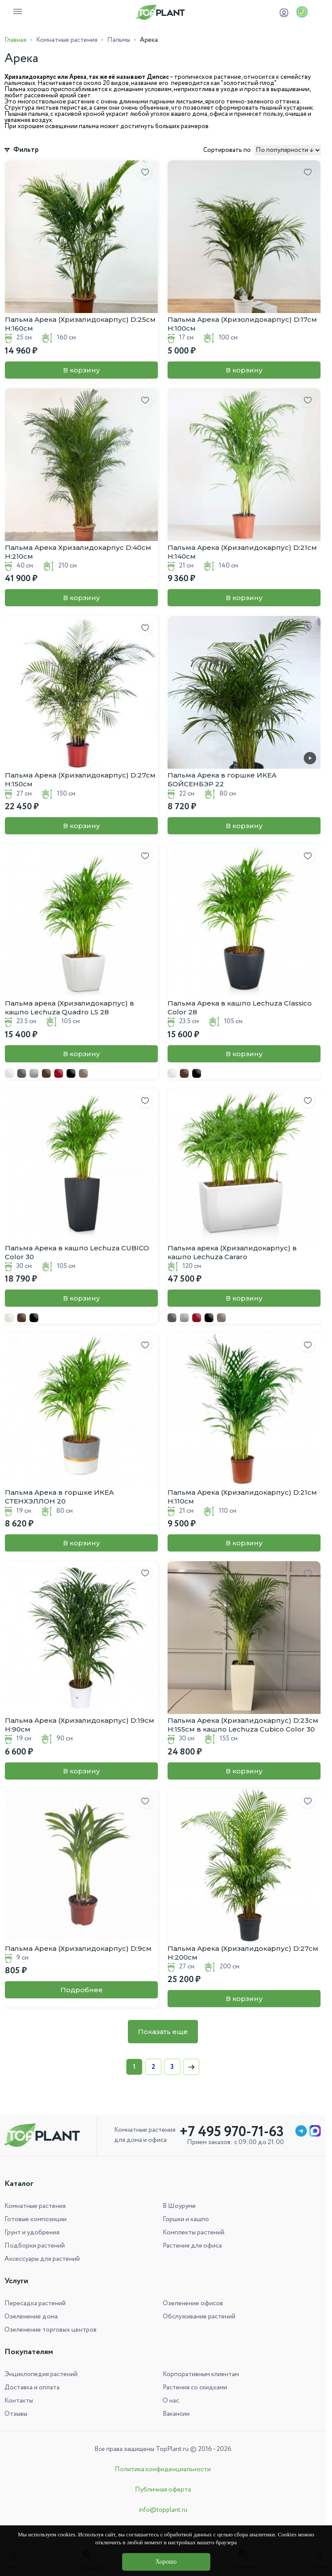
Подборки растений (34, 2246)
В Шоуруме (179, 2206)
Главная (15, 40)
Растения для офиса (192, 2246)
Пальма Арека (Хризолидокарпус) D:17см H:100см (242, 323)
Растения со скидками (195, 2387)
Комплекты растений (193, 2232)
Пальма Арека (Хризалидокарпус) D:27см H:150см (80, 779)
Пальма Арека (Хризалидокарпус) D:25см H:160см (80, 323)
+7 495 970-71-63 (231, 2132)
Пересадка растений (35, 2303)
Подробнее (81, 1990)
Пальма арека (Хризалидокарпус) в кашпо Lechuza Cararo (232, 1252)
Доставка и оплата (32, 2387)
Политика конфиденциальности (163, 2469)
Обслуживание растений (199, 2317)
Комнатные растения (66, 40)
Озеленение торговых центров (50, 2330)
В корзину (81, 370)
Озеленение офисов (193, 2303)
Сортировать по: (228, 150)
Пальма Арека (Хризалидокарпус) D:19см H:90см (79, 1724)
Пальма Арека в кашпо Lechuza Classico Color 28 (240, 1007)
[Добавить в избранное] (145, 172)
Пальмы (118, 40)
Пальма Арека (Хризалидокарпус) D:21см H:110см (242, 1496)
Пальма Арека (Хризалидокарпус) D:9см (78, 1948)
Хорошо (165, 2561)
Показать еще (163, 2031)
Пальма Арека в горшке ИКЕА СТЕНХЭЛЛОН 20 (59, 1496)
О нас (171, 2401)
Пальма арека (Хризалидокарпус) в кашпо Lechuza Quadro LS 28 (69, 1007)
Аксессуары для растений (42, 2259)
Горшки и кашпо (186, 2219)
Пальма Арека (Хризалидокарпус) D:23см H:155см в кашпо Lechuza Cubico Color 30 (243, 1724)
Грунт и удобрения (32, 2232)
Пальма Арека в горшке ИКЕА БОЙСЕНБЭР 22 (222, 779)
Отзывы (15, 2414)
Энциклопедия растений (41, 2374)
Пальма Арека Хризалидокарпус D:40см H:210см (78, 551)
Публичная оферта (163, 2490)
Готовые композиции (35, 2219)
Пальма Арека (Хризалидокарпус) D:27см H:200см (243, 1952)
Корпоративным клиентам (201, 2374)
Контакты (18, 2401)
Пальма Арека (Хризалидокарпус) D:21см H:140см (242, 551)
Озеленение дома (31, 2317)
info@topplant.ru (162, 2510)
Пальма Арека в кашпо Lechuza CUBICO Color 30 (77, 1252)
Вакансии (176, 2414)
